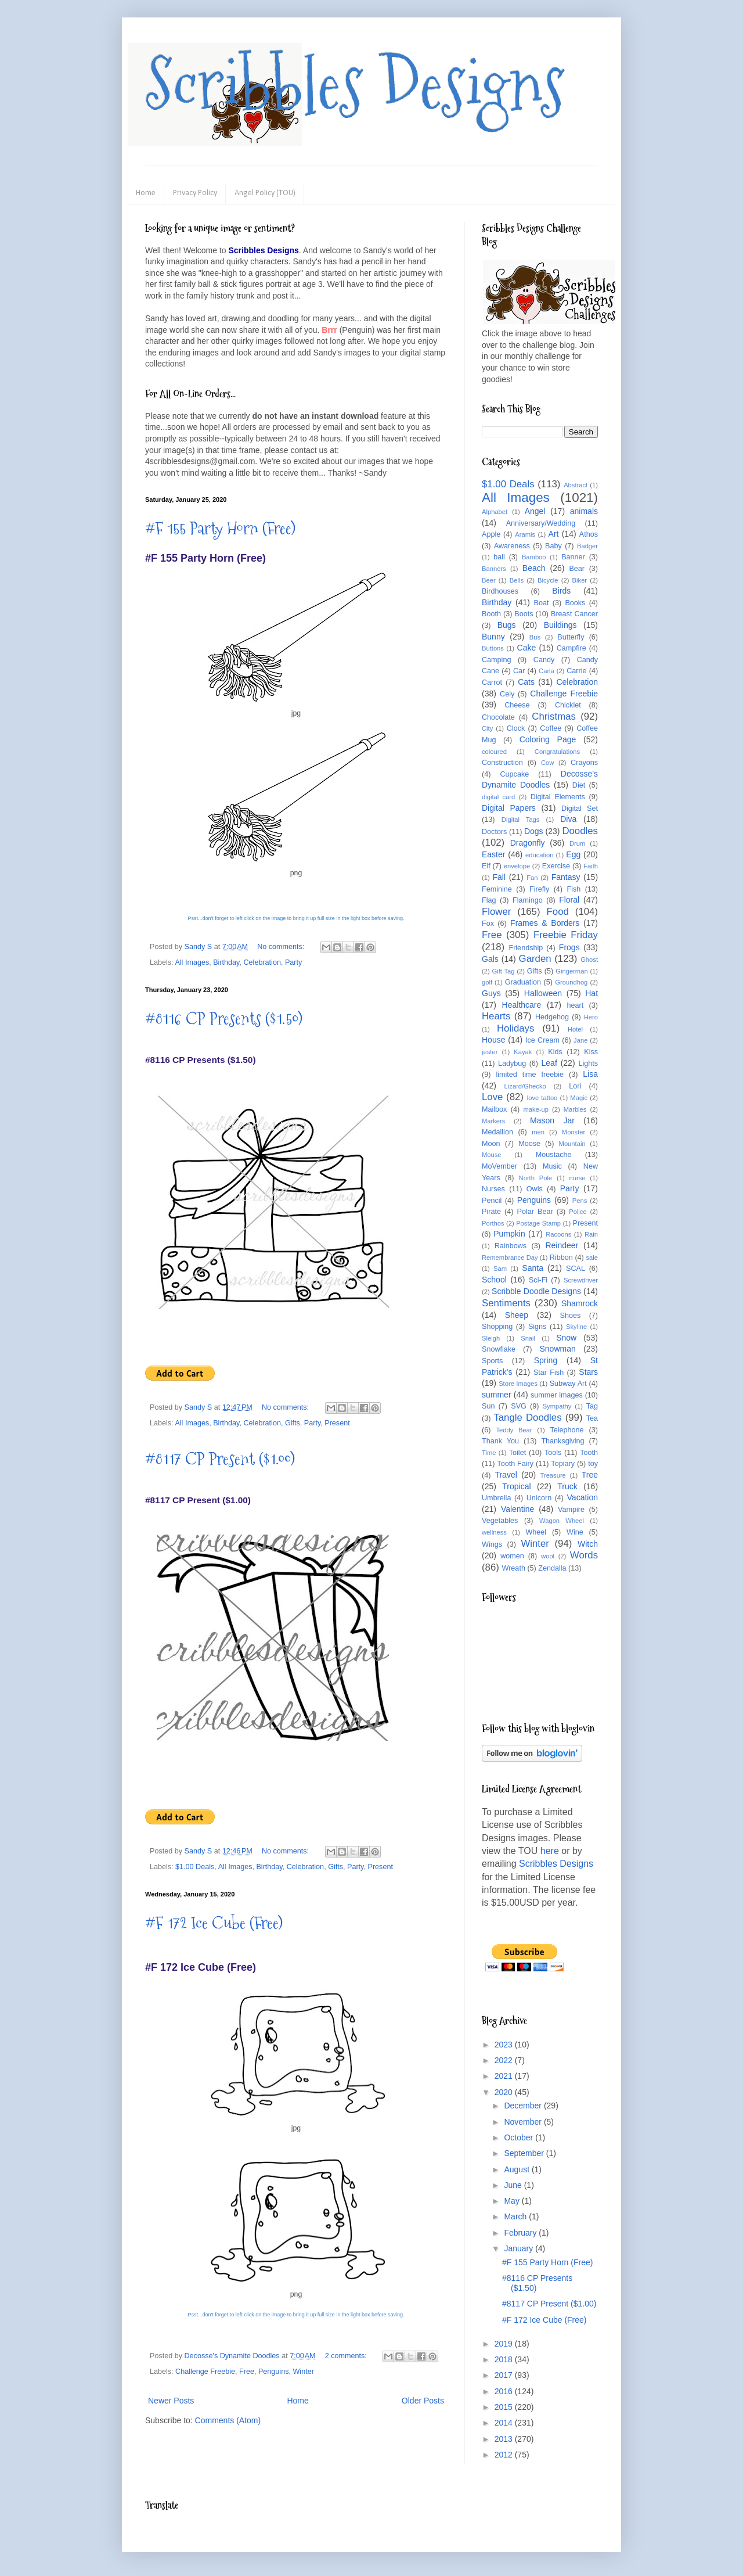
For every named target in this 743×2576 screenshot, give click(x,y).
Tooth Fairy (515, 1464)
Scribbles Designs (355, 84)
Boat (541, 603)
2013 (505, 2439)
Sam (500, 1268)
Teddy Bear (514, 1430)
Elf (486, 866)
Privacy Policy (195, 193)
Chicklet (568, 705)
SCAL (575, 1268)
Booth (491, 614)
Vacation (582, 1497)
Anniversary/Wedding (540, 523)
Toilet (517, 1453)
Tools (552, 1453)
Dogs (533, 831)
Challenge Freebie (205, 2371)
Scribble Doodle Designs (536, 1291)
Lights (588, 1063)
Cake (526, 647)
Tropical (516, 1486)
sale (592, 1257)
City (487, 728)
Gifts (292, 1423)
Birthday (226, 962)
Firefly (539, 889)
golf (487, 982)
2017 (505, 2375)
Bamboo (534, 557)
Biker (579, 580)
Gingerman (571, 971)
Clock (516, 728)
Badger (587, 545)
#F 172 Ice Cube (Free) (214, 1923)
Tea (592, 1418)
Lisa (590, 1074)
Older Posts (423, 2400)
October (519, 2137)
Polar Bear (535, 1212)
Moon (491, 1144)
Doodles (580, 830)
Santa (532, 1268)
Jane (580, 1040)
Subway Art (568, 1383)
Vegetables (500, 1521)
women (512, 1556)
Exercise (556, 866)
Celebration (261, 962)
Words (584, 1555)
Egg (573, 854)
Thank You (500, 1441)
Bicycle (548, 580)
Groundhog (571, 982)
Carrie (576, 671)
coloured (494, 751)
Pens (579, 1200)
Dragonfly (527, 842)
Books (575, 603)
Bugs (506, 625)
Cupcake (514, 774)
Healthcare (522, 1004)
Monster (573, 1132)
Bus (534, 637)
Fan (532, 877)
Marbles (575, 1109)
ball (499, 557)
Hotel (575, 1029)
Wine (575, 1532)
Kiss (591, 1052)
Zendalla (552, 1568)
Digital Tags (521, 819)
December (523, 2105)
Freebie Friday (565, 934)
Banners (494, 568)
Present (336, 1423)
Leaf (549, 1063)
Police (577, 1211)
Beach (534, 568)
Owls (534, 1189)
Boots (523, 614)
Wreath (513, 1568)
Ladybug (512, 1063)
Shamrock (579, 1303)
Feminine (497, 889)
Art (554, 533)
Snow (566, 1337)
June (514, 2185)
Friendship (525, 948)
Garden (535, 958)
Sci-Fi (538, 1280)
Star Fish (548, 1372)
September (525, 2153)
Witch (588, 1544)
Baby (553, 546)
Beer (489, 580)
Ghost (589, 959)
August (517, 2169)
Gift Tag (503, 971)
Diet (578, 785)
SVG (518, 1406)
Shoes (570, 1316)
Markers (493, 1121)
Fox (488, 923)
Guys (491, 993)
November (523, 2121)
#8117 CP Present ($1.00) (220, 1459)
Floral (569, 899)
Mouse (492, 1154)
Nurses (493, 1189)
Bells (517, 580)
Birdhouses (500, 591)
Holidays (515, 1028)
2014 (505, 2422)
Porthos (493, 1223)
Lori (575, 1086)
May (512, 2200)
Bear (577, 569)
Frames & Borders (544, 923)
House (493, 1039)
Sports (492, 1361)
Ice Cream (542, 1040)
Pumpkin (509, 1233)
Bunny (493, 636)
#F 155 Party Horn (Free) (220, 528)
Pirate (491, 1212)
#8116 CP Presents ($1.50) (223, 1018)
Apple (491, 534)
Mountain (572, 1143)
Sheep (516, 1315)
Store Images (518, 1383)
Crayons (584, 763)
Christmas (554, 716)
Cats (526, 682)
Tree (590, 1474)
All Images (192, 962)
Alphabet (494, 511)
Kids (555, 1052)
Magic (578, 1097)
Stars (588, 1372)
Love (492, 1096)
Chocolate (498, 717)
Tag (592, 1406)
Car (519, 671)
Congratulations (557, 751)
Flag (489, 900)
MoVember (499, 1166)
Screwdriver (581, 1280)
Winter (303, 2371)
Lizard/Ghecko (525, 1086)
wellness (494, 1532)
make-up (536, 1109)
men (538, 1132)
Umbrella (496, 1498)
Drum (577, 843)
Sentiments (506, 1303)
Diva (568, 819)
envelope (517, 866)
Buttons (493, 648)
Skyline (576, 1326)
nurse (577, 1177)
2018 (505, 2359)
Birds (561, 590)
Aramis (525, 534)
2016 (505, 2391)
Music (552, 1166)
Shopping (497, 1327)
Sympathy (557, 1406)
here (549, 1851)
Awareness (512, 546)
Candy (543, 660)
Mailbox (494, 1109)
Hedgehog (552, 1017)
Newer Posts (171, 2400)
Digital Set (579, 808)
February (521, 2232)
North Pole (536, 1177)
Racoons (558, 1234)
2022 (505, 2060)
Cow (547, 762)
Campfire (571, 648)
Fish (573, 889)
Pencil (492, 1201)
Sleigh (491, 1338)
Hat (591, 993)
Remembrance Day (510, 1257)
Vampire (571, 1510)
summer (496, 1394)
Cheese (516, 705)
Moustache (554, 1155)
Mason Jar (552, 1120)
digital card (498, 796)
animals (584, 511)
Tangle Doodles (527, 1417)
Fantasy (565, 877)
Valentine (517, 1509)
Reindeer (561, 1245)
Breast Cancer (574, 614)
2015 (505, 2407)
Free (246, 2371)
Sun (488, 1406)
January (519, 2248)
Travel (506, 1474)
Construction (502, 763)
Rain (591, 1234)
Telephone (566, 1430)
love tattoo (542, 1097)
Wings (492, 1544)
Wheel (535, 1532)
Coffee (550, 728)
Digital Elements (558, 797)
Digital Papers (509, 808)
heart (575, 1005)
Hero (591, 1017)
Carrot (492, 682)
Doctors (494, 832)
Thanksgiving (562, 1441)
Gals (490, 959)
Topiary (563, 1464)
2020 (505, 2092)
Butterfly (570, 637)
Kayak (523, 1051)
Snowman (557, 1348)
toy (593, 1464)
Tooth (589, 1453)
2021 (505, 2076)
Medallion (497, 1132)
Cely (507, 694)
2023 (505, 2044)
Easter (493, 854)
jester (489, 1051)
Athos (588, 534)
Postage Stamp (538, 1223)
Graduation (523, 982)
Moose (529, 1144)
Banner (573, 557)
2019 (505, 2343)
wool (547, 1556)
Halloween (543, 993)
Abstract (575, 485)
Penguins (273, 2371)
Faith (590, 866)
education (539, 855)
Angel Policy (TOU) (265, 193)
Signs (537, 1327)
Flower (496, 911)
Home (146, 193)
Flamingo (528, 900)
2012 (505, 2454)
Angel (535, 511)
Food (558, 911)
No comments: (281, 947)
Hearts (496, 1016)
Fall (499, 877)
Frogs (569, 947)
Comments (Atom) (228, 2420)
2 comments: (347, 2356)
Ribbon (561, 1257)
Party (293, 962)
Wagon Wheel (561, 1520)
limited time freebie (530, 1074)
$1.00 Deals (194, 1867)
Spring (545, 1360)
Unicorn (538, 1498)
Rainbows (510, 1246)
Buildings (560, 625)
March (516, 2216)
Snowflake (498, 1349)
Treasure (552, 1475)
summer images (557, 1395)
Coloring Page (548, 739)
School (494, 1279)
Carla (546, 670)
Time (489, 1452)
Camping (496, 660)
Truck (567, 1486)
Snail (528, 1338)
